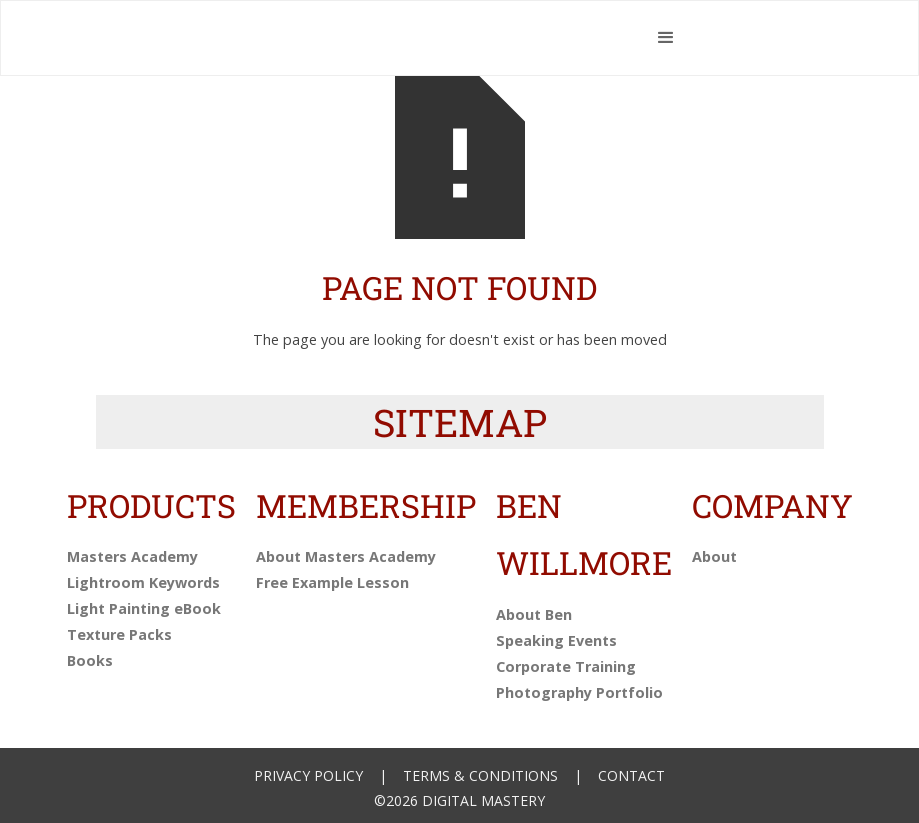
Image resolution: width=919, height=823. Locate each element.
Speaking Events (556, 640)
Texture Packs (119, 634)
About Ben (534, 614)
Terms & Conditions (480, 775)
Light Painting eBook (144, 608)
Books (90, 660)
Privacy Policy (308, 775)
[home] (372, 38)
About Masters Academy (346, 556)
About (714, 556)
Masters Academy (132, 556)
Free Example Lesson (332, 582)
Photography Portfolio (579, 692)
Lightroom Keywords (143, 582)
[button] (666, 38)
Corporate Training (566, 666)
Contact (631, 775)
